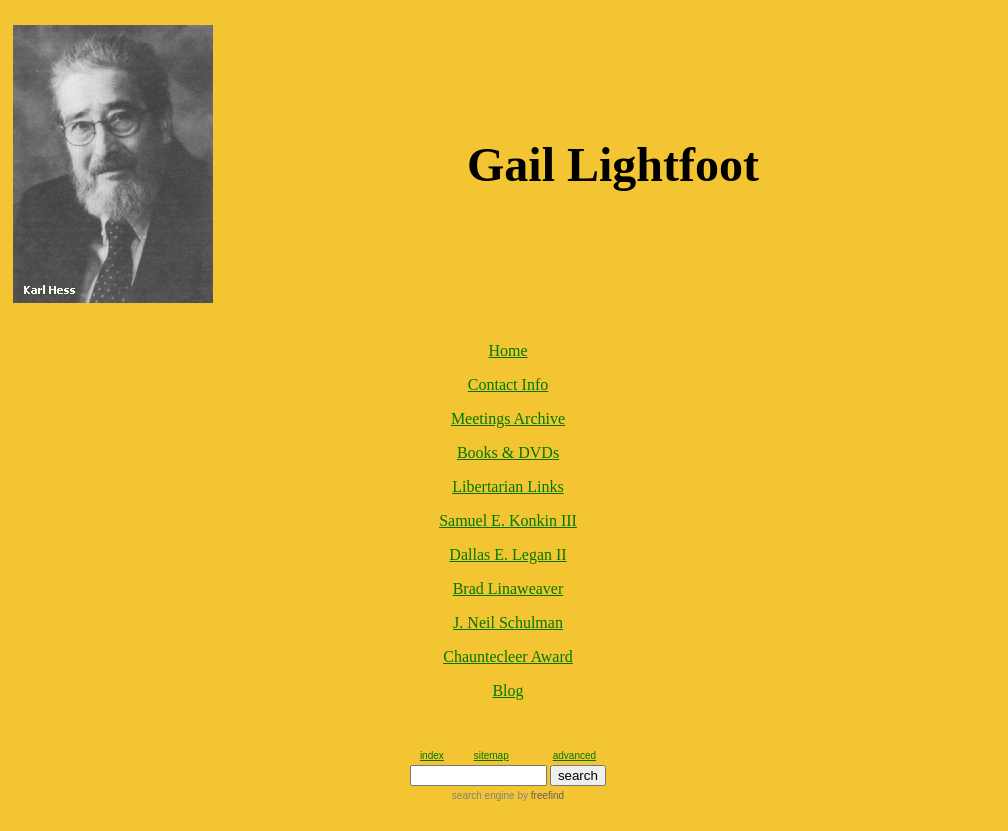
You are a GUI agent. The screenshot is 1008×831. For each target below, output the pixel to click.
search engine (483, 795)
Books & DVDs (508, 452)
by (539, 795)
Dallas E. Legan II (507, 554)
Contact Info (508, 384)
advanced (574, 755)
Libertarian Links (508, 486)
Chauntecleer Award (508, 656)
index (432, 755)
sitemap (491, 755)
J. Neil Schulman (508, 622)
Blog (507, 690)
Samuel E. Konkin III (508, 520)
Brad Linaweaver (508, 588)
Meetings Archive (508, 418)
